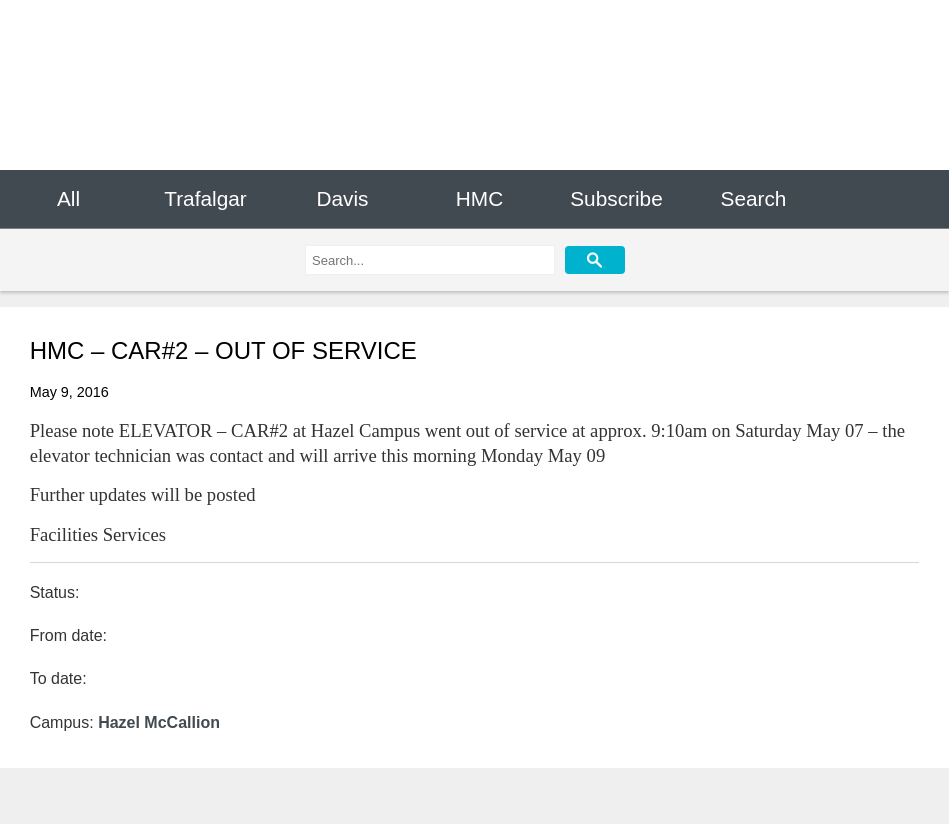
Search (754, 198)
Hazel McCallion (159, 722)
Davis (342, 198)
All (68, 198)
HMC (479, 198)
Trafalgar (205, 198)
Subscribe (616, 198)
